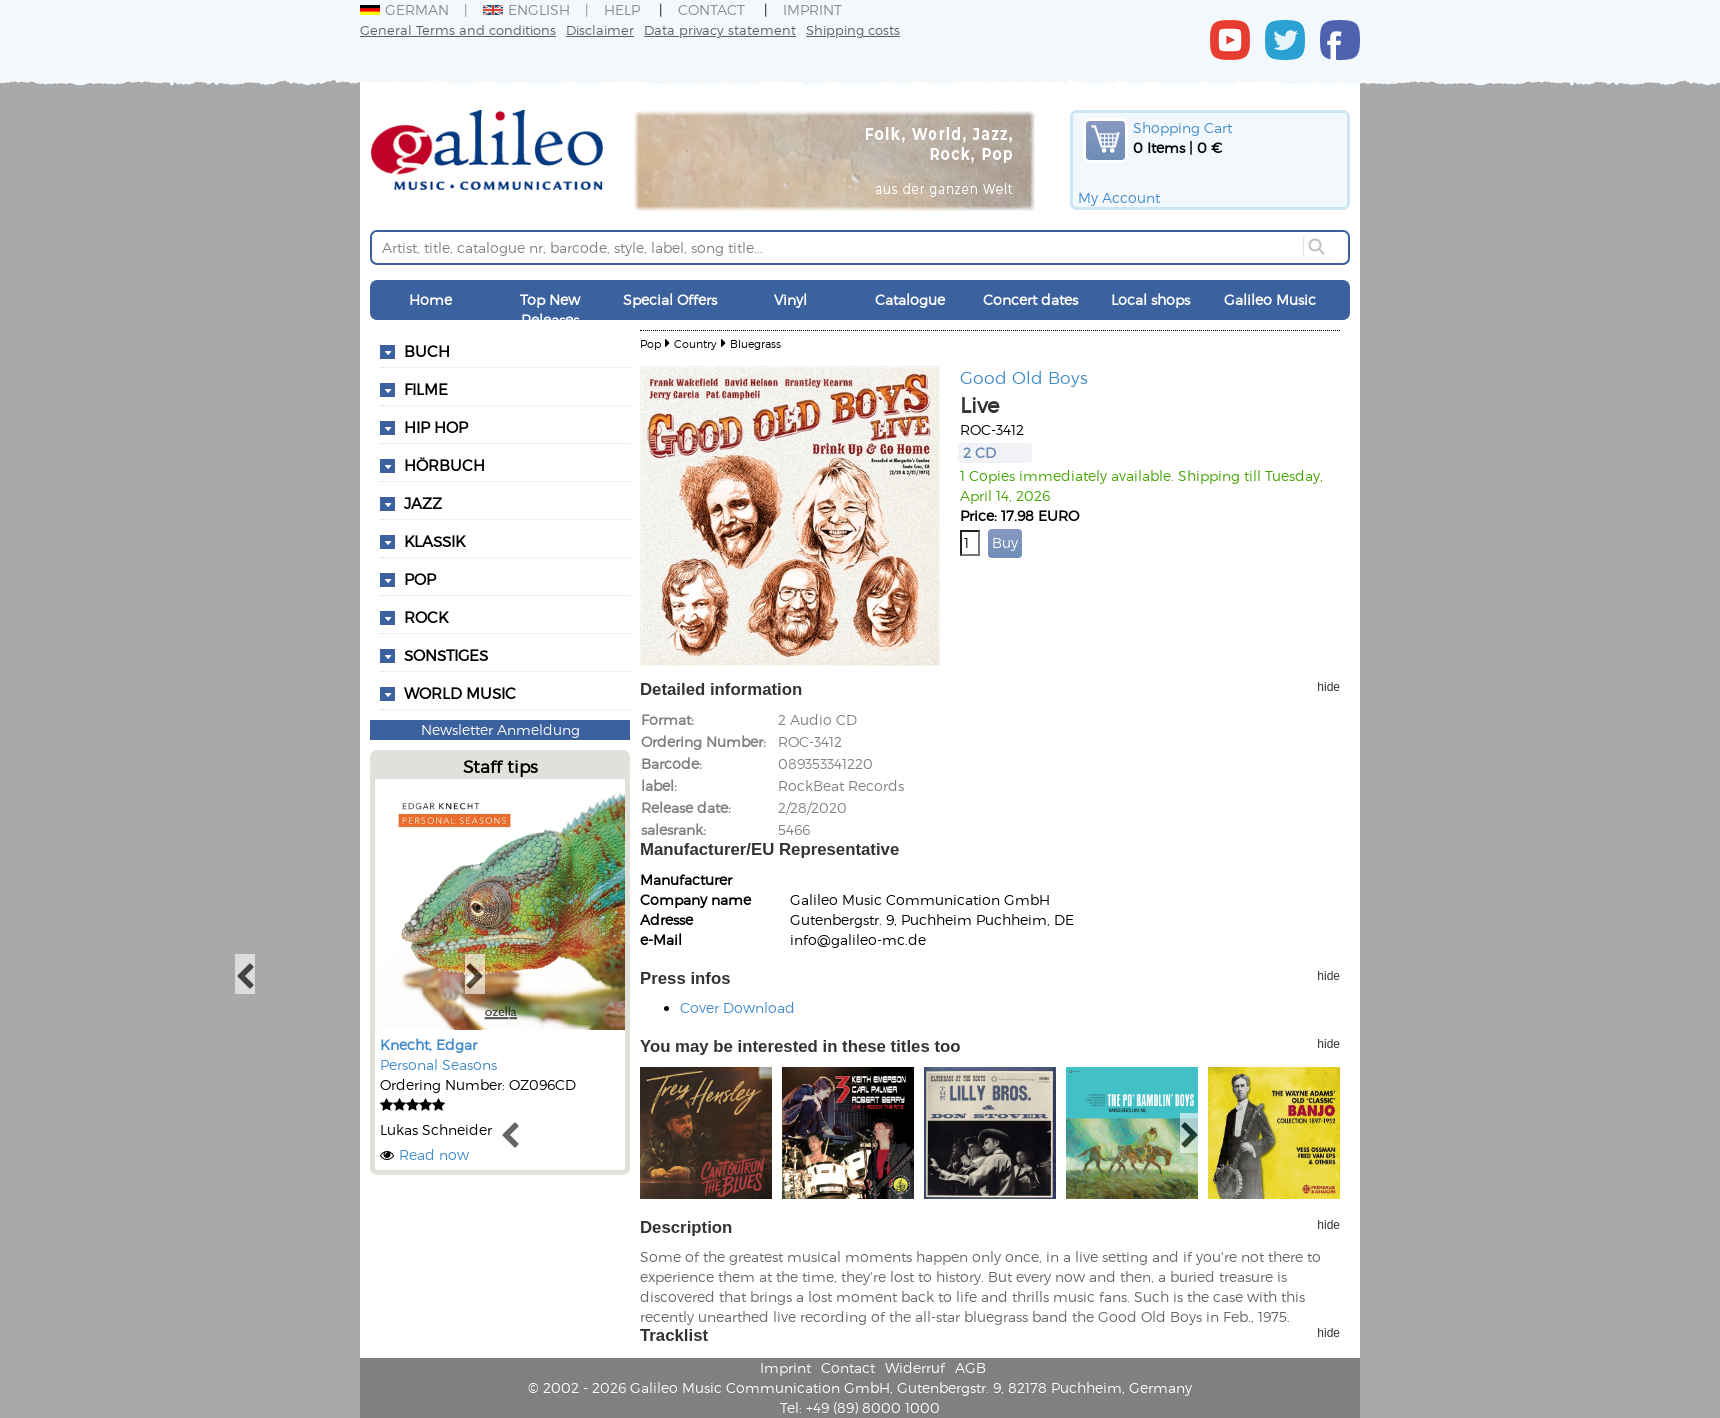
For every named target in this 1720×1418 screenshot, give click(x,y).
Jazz (423, 503)
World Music (460, 693)
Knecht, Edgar (428, 1044)
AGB (970, 1367)
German (404, 9)
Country (695, 343)
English (526, 9)
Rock (426, 617)
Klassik (434, 541)
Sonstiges (446, 655)
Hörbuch (444, 465)
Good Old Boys (1024, 377)
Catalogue (910, 299)
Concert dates (1030, 299)
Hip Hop (436, 427)
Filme (426, 389)
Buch (427, 351)
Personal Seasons (438, 1064)
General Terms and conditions (458, 29)
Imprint (812, 9)
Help (622, 9)
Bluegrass (755, 343)
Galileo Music (1270, 299)
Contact (711, 9)
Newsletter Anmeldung (500, 729)
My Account (1119, 197)
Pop (420, 579)
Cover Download (737, 1007)
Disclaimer (600, 29)
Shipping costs (853, 29)
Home (430, 299)
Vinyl (790, 299)
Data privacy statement (720, 29)
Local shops (1150, 299)
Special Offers (670, 299)
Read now (434, 1154)
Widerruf (915, 1367)
